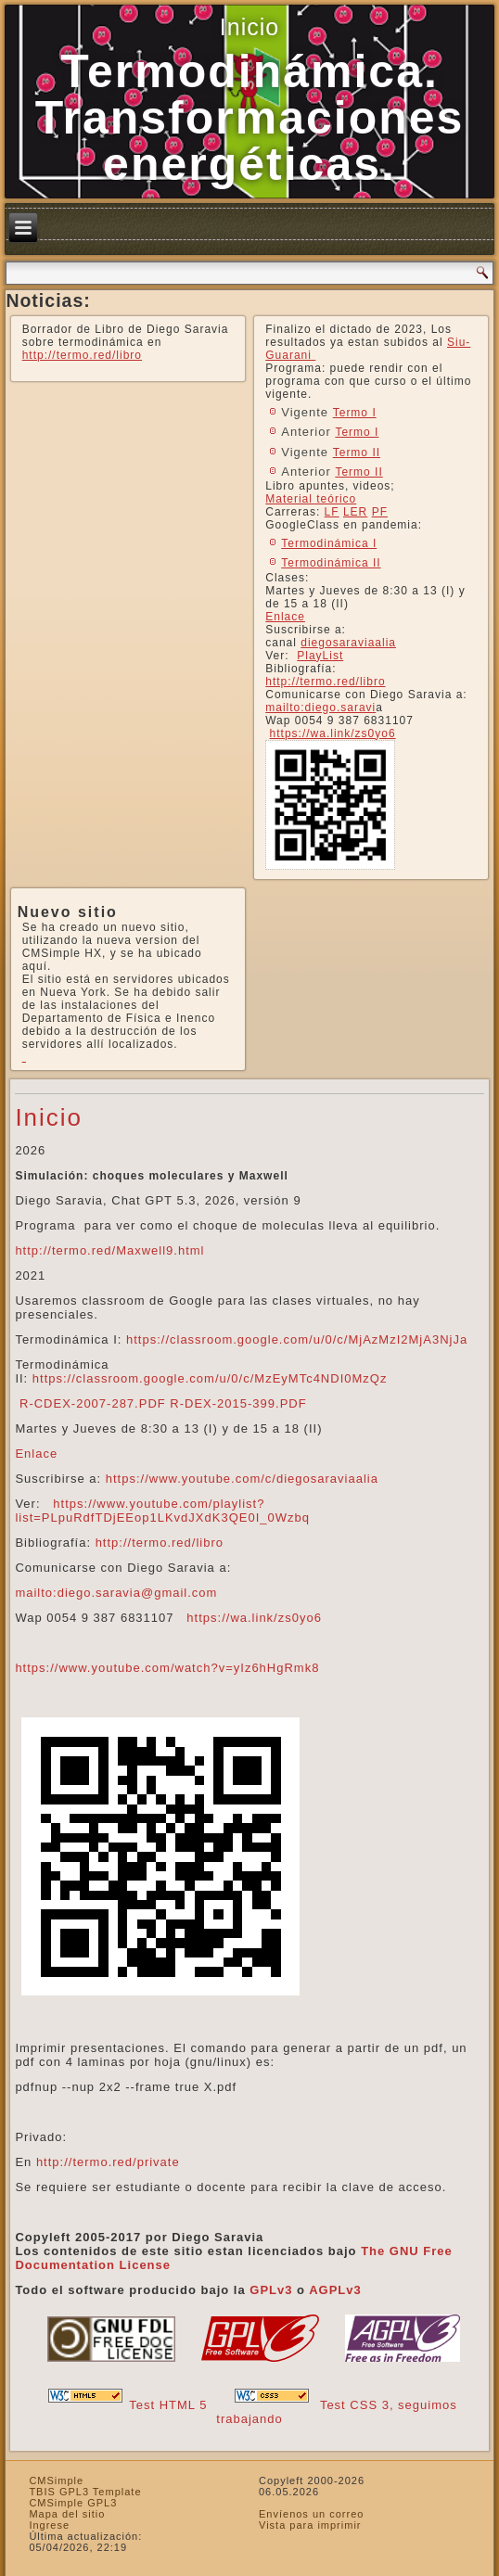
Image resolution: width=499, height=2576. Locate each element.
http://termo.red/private (108, 2162)
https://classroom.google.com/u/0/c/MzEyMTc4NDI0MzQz (210, 1378)
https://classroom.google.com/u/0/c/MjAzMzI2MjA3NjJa (296, 1339)
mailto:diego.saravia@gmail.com (116, 1593)
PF (380, 511)
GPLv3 (271, 2290)
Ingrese (49, 2525)
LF (332, 511)
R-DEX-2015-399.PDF (238, 1403)
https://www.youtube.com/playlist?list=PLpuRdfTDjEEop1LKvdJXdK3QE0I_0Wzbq (162, 1510)
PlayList (320, 655)
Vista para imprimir (310, 2525)
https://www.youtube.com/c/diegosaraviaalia (242, 1479)
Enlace (285, 616)
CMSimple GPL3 (73, 2502)
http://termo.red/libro (82, 355)
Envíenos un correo (311, 2513)
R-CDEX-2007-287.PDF (92, 1403)
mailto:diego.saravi (320, 707)
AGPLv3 (335, 2290)
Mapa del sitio (67, 2513)
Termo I (355, 412)
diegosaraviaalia (348, 642)
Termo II (356, 452)
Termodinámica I (329, 543)
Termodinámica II (330, 562)
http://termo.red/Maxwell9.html (109, 1250)
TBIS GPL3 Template (85, 2491)
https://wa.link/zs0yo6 (333, 733)
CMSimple (56, 2480)
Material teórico (310, 498)
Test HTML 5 (168, 2405)
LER (355, 511)
